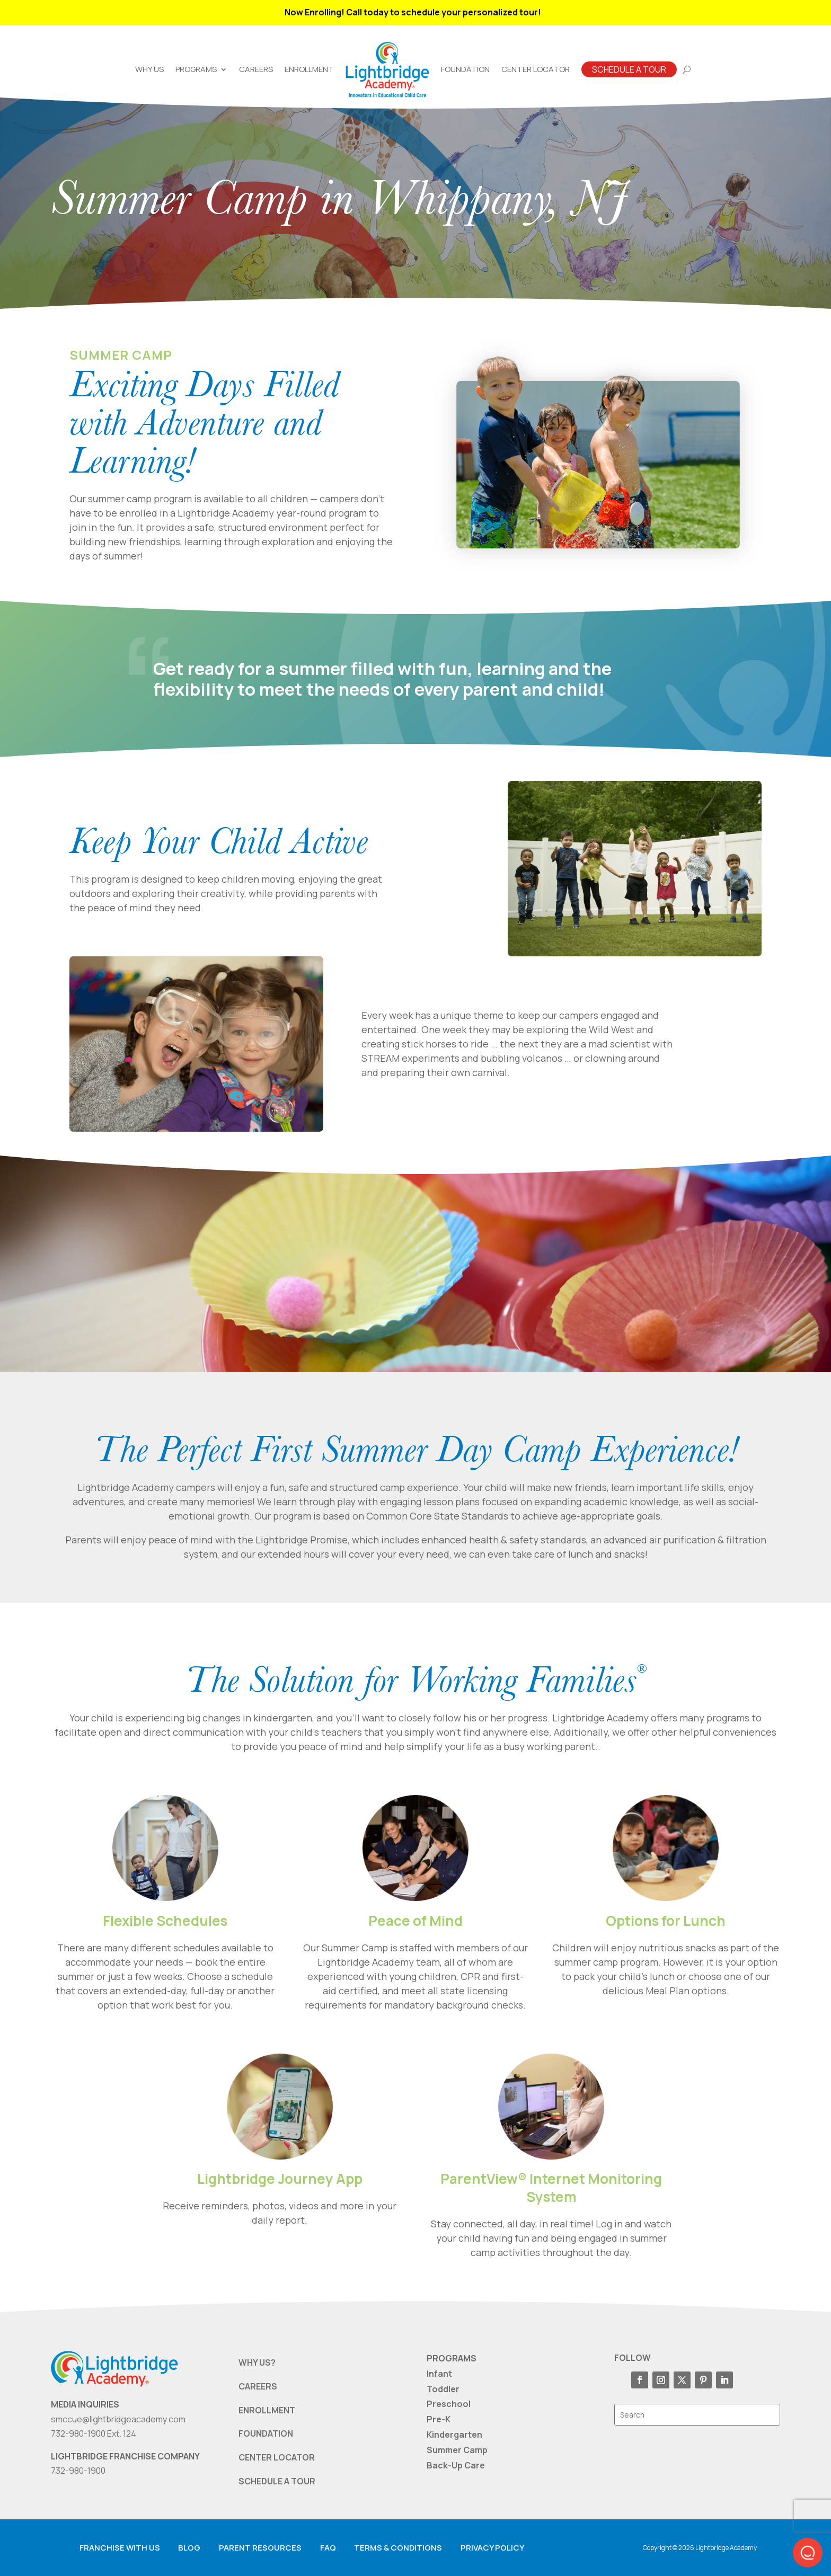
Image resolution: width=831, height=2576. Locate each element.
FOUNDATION (265, 2433)
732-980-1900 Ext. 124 (93, 2433)
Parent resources (260, 2547)
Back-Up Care (456, 2465)
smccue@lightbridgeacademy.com (118, 2419)
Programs (196, 69)
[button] (807, 2552)
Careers (256, 69)
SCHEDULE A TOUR (276, 2481)
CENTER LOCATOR (276, 2457)
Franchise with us (119, 2547)
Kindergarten (454, 2434)
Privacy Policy (492, 2547)
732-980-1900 (78, 2470)
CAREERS (257, 2386)
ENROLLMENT (266, 2410)
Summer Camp (457, 2450)
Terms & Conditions (398, 2547)
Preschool (449, 2404)
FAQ (328, 2547)
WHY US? (257, 2362)
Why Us (149, 69)
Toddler (443, 2389)
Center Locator (535, 69)
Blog (189, 2547)
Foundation (465, 69)
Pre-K (438, 2419)
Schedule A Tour (629, 69)
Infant (439, 2373)
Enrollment (309, 69)
